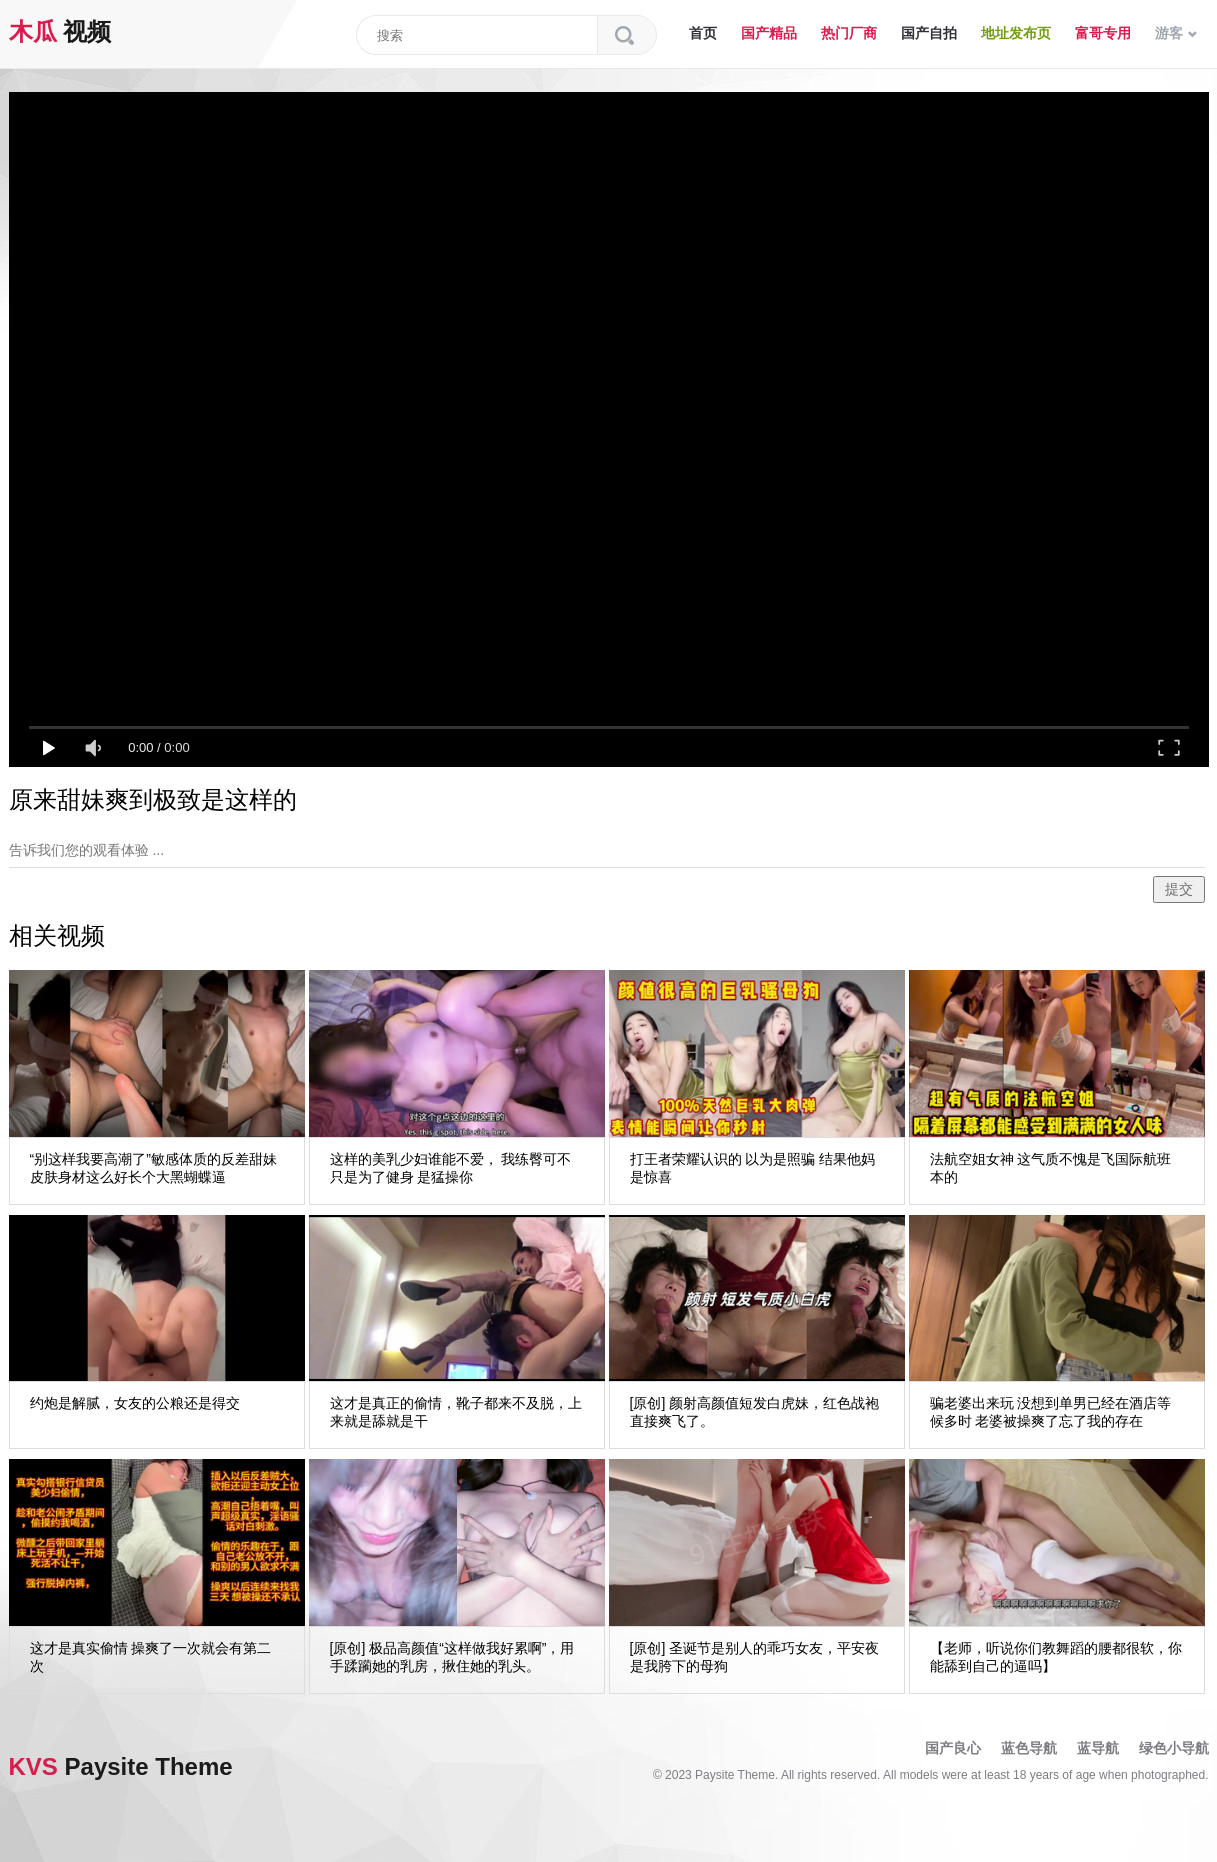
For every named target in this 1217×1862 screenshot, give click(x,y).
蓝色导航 (1029, 1748)
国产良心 (953, 1748)
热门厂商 (849, 33)
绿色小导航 (1174, 1748)
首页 (703, 33)
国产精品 (769, 33)
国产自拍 (929, 33)
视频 (60, 31)
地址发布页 (1016, 33)
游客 (1176, 33)
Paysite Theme (121, 1766)
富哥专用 (1103, 33)
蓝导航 (1098, 1748)
